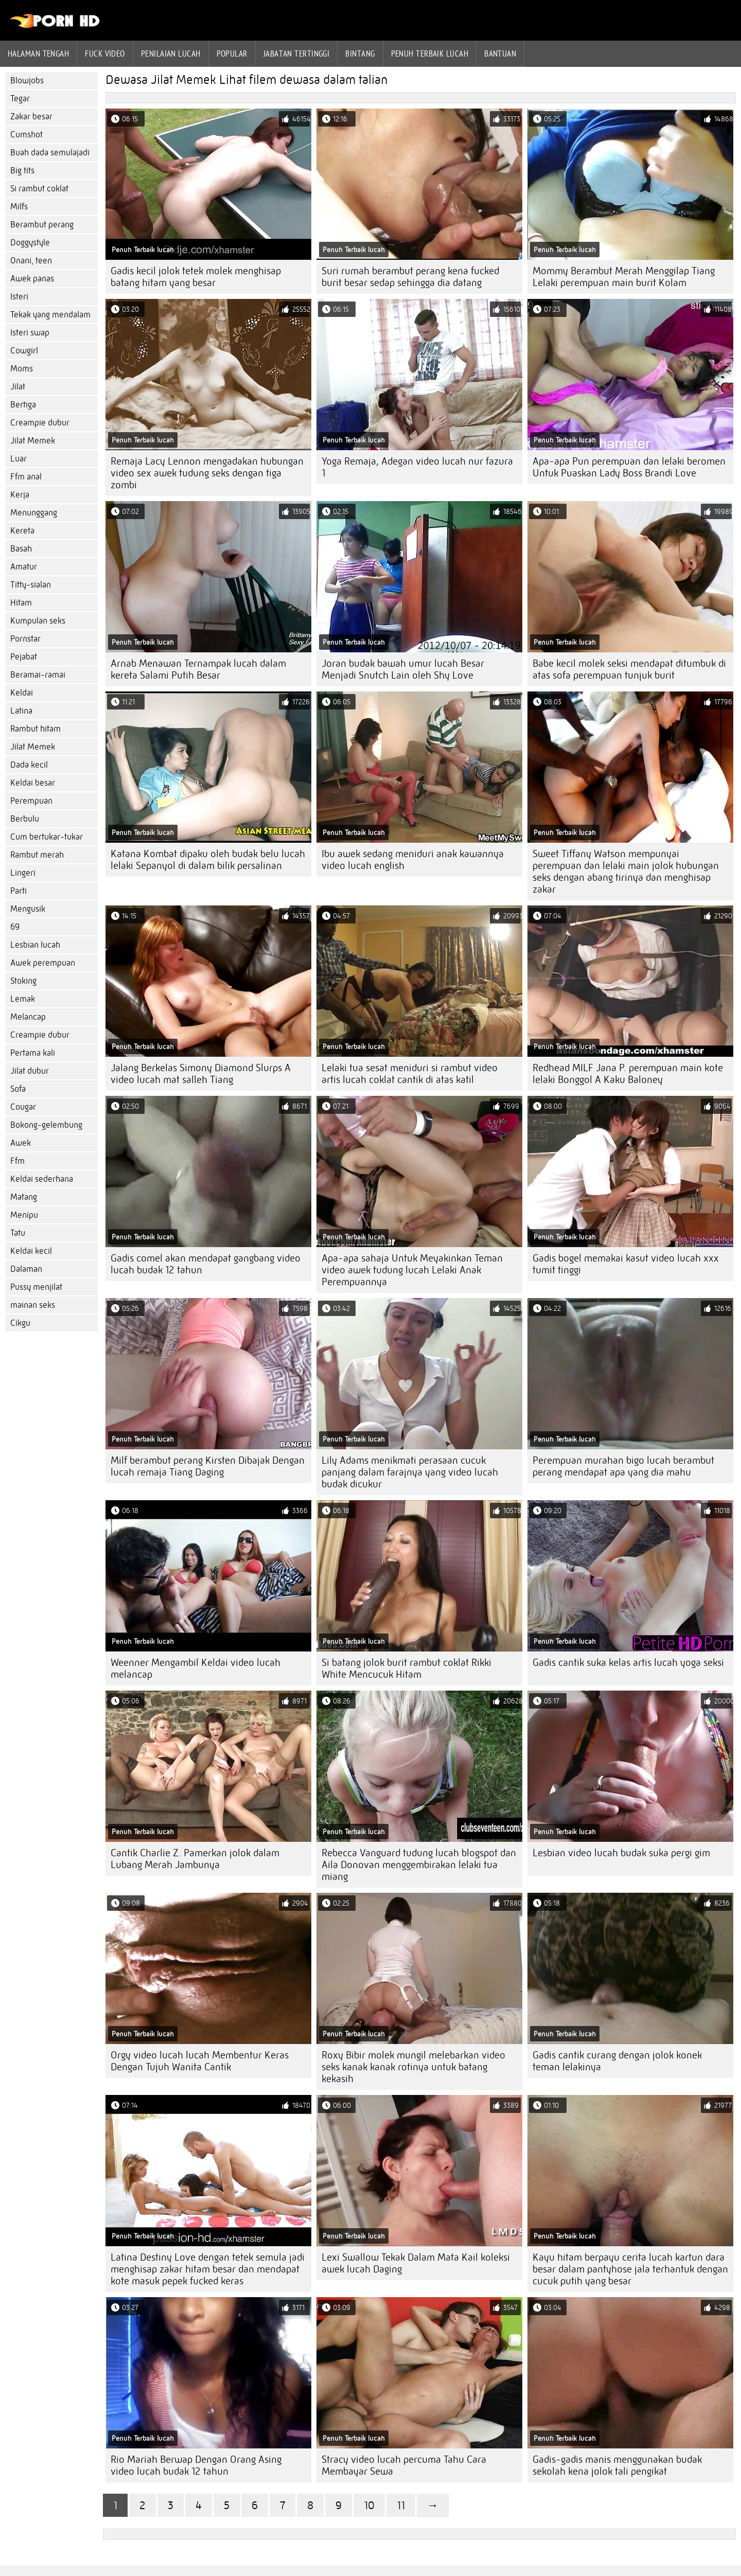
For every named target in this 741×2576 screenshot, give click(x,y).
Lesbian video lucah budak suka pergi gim (621, 1853)
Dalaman (26, 1269)
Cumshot (26, 134)
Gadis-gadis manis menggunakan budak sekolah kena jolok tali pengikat (617, 2465)
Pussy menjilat (36, 1287)
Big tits (22, 170)
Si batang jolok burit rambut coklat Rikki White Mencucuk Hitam (406, 1668)
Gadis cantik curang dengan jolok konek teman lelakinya (617, 2061)
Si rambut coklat (39, 188)
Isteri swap (29, 332)
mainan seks (32, 1305)
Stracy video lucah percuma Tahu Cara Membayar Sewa (404, 2465)
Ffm (17, 1161)
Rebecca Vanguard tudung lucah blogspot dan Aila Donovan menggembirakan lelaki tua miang (419, 1864)
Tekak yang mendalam (50, 314)
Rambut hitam (35, 729)
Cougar (23, 1107)
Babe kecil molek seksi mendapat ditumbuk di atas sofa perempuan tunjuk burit (629, 669)
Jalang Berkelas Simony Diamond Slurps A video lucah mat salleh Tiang (201, 1074)
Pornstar (25, 639)
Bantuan (500, 53)
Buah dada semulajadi (50, 152)
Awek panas (32, 278)
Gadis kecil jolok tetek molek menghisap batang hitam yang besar (196, 277)
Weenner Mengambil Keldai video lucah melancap (195, 1668)
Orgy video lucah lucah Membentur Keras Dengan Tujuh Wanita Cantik (200, 2061)
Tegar (20, 98)
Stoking (23, 981)
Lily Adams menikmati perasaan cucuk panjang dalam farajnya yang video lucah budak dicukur (410, 1472)
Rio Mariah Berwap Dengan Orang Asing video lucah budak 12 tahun (196, 2465)
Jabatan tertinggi (296, 53)
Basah (21, 549)
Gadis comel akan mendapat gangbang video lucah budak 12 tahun (206, 1264)
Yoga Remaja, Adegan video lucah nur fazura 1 (417, 467)
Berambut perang (42, 224)
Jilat (17, 387)
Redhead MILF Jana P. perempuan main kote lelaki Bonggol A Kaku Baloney (628, 1074)
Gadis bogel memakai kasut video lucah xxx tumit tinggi (626, 1264)
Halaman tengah (38, 53)
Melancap (28, 1017)
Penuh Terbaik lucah (430, 53)
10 (369, 2505)
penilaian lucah (171, 53)
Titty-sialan (30, 585)
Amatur (23, 567)
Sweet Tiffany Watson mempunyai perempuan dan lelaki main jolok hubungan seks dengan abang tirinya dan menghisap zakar (626, 871)
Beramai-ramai (37, 675)
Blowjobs (27, 80)
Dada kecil (29, 765)
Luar (18, 459)
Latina (21, 711)
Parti (18, 891)
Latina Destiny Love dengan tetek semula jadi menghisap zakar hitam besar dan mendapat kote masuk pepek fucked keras (208, 2269)
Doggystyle (30, 242)
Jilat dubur (29, 1071)
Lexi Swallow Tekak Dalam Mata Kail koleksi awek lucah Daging (416, 2263)
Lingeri (23, 873)
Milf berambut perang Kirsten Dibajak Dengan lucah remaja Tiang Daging (208, 1466)
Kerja (19, 495)
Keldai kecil (31, 1251)
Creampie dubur (39, 423)
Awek (20, 1143)
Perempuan (31, 801)
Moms (21, 369)
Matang (23, 1197)
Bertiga (23, 405)
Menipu (24, 1215)
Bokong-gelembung (46, 1125)
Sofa (18, 1089)
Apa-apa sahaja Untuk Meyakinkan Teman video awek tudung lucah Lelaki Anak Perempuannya (412, 1270)
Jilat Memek (32, 441)
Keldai (21, 693)
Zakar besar (31, 116)
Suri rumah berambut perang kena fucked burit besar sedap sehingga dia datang (410, 277)
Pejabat (23, 657)
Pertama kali (32, 1053)
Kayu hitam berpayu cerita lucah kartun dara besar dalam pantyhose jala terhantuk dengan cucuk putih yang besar (630, 2269)
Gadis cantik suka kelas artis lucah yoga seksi (628, 1662)
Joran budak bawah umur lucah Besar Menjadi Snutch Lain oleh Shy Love (403, 669)
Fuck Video (105, 53)
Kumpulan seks (37, 621)
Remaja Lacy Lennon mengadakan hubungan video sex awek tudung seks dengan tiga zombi (207, 473)
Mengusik (27, 909)
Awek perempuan (42, 963)
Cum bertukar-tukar (46, 837)
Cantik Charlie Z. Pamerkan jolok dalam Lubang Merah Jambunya (195, 1859)
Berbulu (24, 819)
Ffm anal (26, 477)
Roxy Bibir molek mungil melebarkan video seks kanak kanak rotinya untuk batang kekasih (413, 2067)
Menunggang (33, 513)
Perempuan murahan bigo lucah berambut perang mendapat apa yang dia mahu (623, 1466)
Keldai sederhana (41, 1179)
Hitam (21, 603)
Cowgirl (24, 351)
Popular (232, 53)
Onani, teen (31, 260)
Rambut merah (37, 855)
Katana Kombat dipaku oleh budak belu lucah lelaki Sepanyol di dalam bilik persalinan (208, 860)
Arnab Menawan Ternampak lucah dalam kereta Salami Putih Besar (198, 669)
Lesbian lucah (35, 945)
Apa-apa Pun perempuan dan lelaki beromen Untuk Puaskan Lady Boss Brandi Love (629, 467)
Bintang (360, 53)
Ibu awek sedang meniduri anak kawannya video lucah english (413, 860)
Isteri (19, 296)
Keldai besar (32, 783)
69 (15, 927)
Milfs (19, 206)
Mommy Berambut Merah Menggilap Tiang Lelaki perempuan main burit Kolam (624, 277)
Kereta (22, 531)
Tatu (17, 1233)
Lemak (22, 999)
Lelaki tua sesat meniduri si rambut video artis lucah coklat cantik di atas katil (410, 1074)
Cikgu (20, 1323)
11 (401, 2505)
